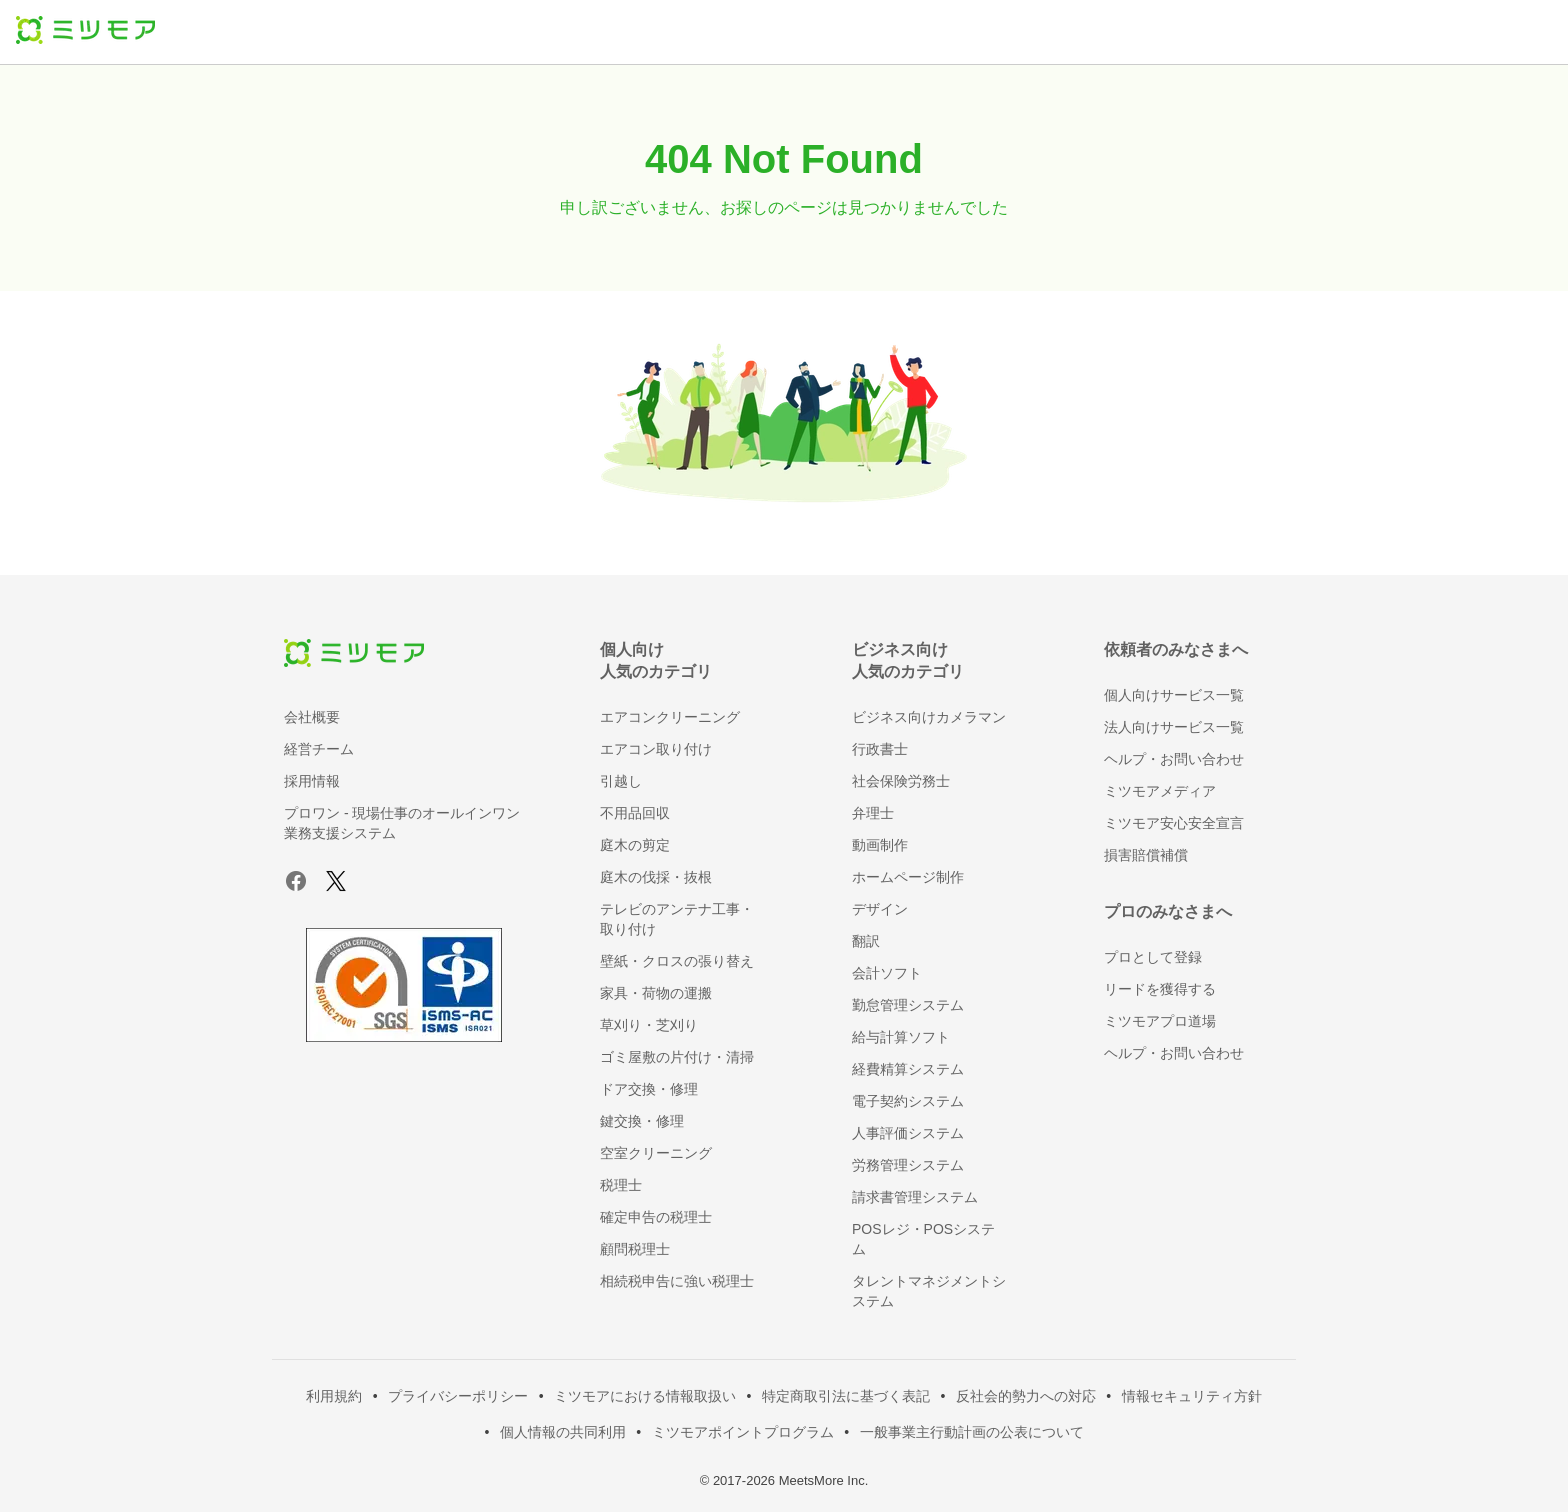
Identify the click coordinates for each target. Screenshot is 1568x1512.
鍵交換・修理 (642, 1121)
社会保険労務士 (901, 781)
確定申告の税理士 (656, 1217)
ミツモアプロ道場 (1160, 1021)
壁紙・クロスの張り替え (677, 961)
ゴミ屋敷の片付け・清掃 (677, 1057)
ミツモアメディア (1160, 791)
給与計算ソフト (901, 1037)
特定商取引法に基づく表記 (846, 1396)
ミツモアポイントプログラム (743, 1432)
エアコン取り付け (656, 749)
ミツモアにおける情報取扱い (645, 1396)
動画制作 (880, 845)
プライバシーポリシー (458, 1396)
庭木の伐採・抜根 (656, 877)
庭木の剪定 (635, 845)
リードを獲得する (1160, 989)
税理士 (621, 1185)
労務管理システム (908, 1165)
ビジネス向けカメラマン (929, 717)
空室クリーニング (656, 1153)
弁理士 (873, 813)
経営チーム (319, 749)
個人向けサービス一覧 (1174, 695)
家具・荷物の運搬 (656, 993)
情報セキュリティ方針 (1192, 1396)
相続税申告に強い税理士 (677, 1281)
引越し (621, 781)
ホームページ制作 (908, 877)
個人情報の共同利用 (563, 1432)
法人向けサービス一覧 (1174, 727)
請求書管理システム (915, 1197)
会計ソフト (887, 973)
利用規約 (334, 1396)
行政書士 (880, 749)
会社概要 (312, 717)
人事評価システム (908, 1133)
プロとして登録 (1153, 957)
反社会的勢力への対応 (1026, 1396)
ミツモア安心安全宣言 (1174, 823)
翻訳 (866, 941)
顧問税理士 (635, 1249)
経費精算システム (908, 1069)
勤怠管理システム (908, 1005)
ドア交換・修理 (649, 1089)
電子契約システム (908, 1101)
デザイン (880, 909)
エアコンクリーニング (670, 717)
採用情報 (312, 781)
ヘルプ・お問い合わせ (1174, 759)
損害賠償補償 (1146, 855)
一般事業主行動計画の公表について (972, 1432)
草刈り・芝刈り (649, 1025)
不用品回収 (635, 813)
